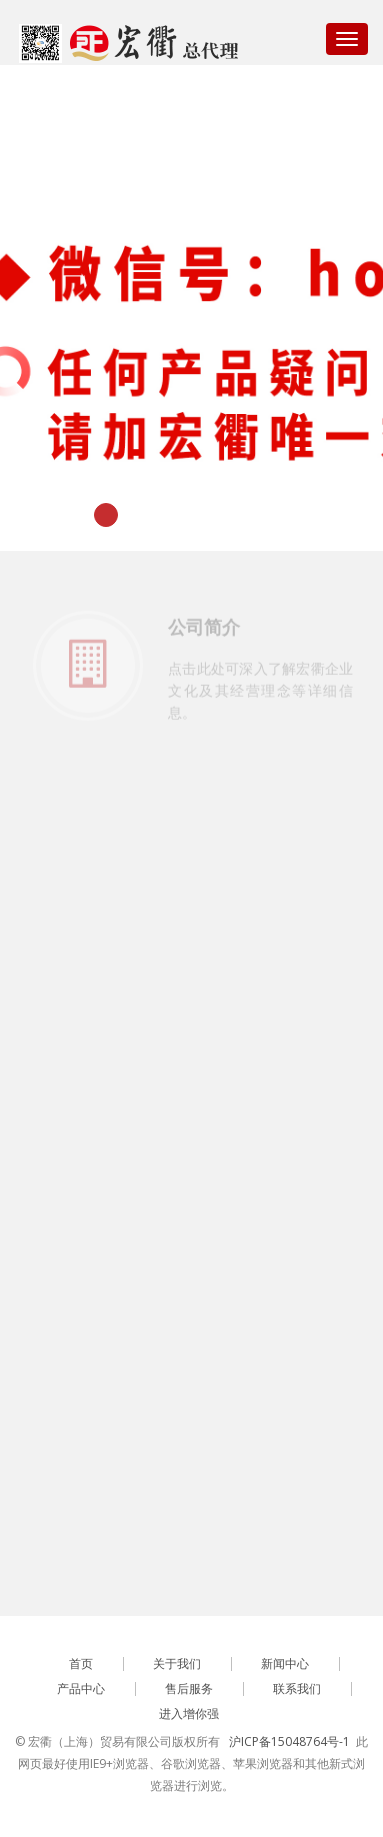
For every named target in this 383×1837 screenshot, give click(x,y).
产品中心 (81, 1688)
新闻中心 (285, 1663)
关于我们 (177, 1663)
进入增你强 (189, 1713)
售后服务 (189, 1688)
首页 (81, 1663)
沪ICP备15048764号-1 (289, 1741)
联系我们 (297, 1688)
